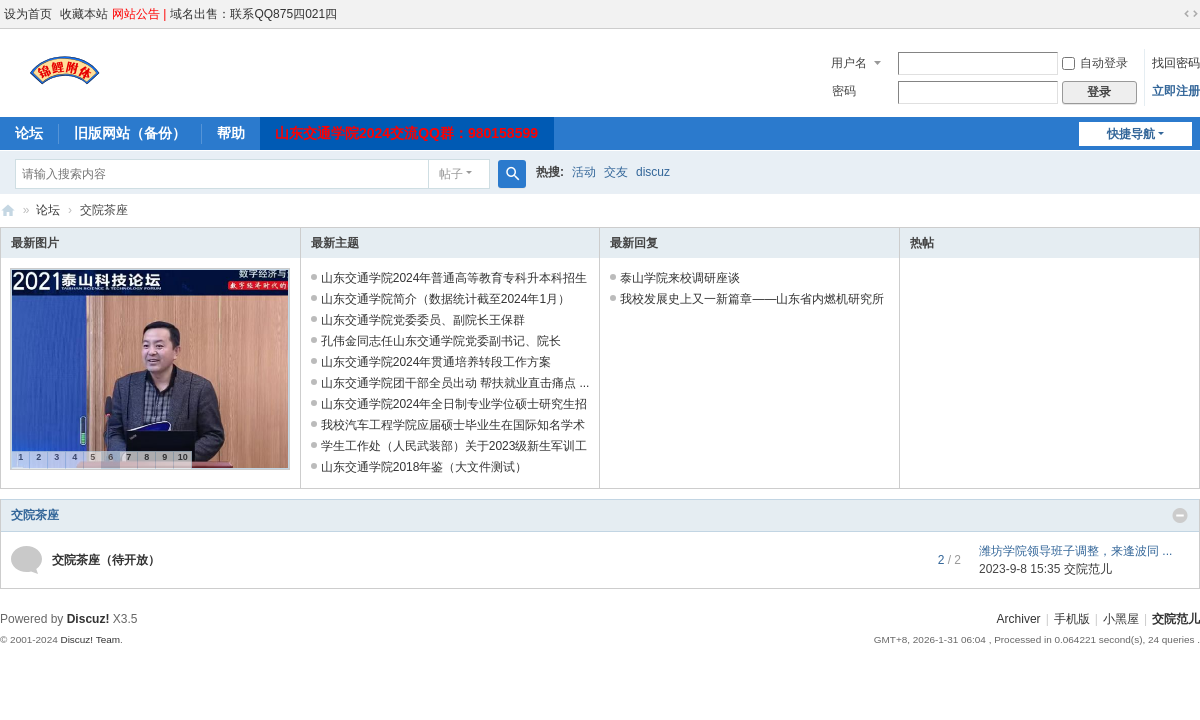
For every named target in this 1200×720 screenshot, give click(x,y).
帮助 (231, 133)
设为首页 (28, 14)
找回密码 (1176, 63)
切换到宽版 (1191, 14)
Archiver (1019, 619)
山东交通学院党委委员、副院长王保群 (423, 320)
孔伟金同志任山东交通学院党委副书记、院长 (441, 341)
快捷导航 (1131, 134)
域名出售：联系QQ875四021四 (253, 14)
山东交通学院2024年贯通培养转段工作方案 (436, 362)
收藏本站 (84, 14)
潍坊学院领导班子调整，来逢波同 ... (1075, 551)
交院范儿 (8, 210)
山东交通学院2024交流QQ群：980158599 (406, 133)
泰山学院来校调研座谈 (680, 278)
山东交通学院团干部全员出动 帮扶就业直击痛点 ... (455, 383)
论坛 (29, 133)
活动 (584, 172)
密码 (844, 91)
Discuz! (88, 619)
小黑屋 (1121, 619)
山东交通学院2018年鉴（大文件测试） (424, 467)
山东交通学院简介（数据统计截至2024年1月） (445, 299)
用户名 (849, 63)
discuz (653, 172)
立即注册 (1176, 91)
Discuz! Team (90, 639)
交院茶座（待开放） (106, 560)
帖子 (451, 174)
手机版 (1072, 619)
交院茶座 (35, 515)
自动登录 (1095, 63)
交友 (616, 172)
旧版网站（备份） (130, 133)
